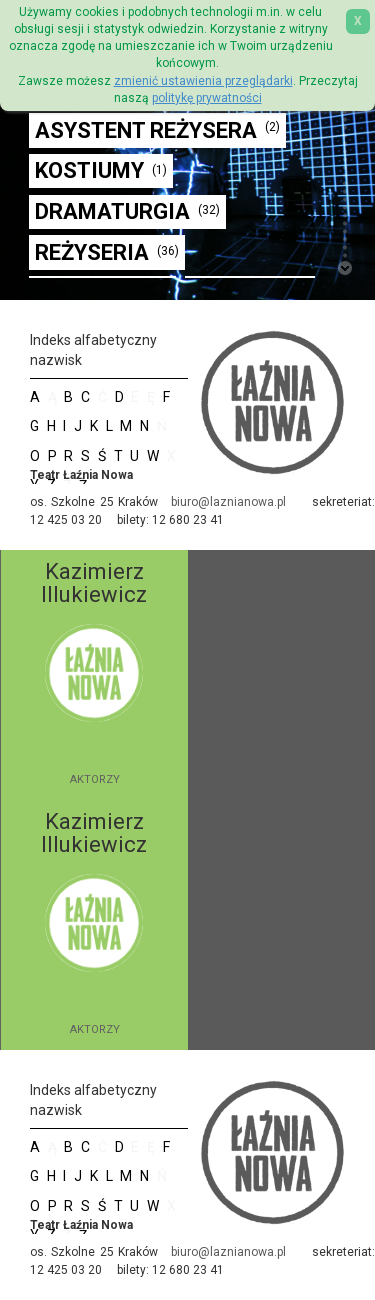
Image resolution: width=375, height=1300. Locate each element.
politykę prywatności (207, 98)
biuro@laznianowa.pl (228, 502)
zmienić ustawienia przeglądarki (203, 81)
